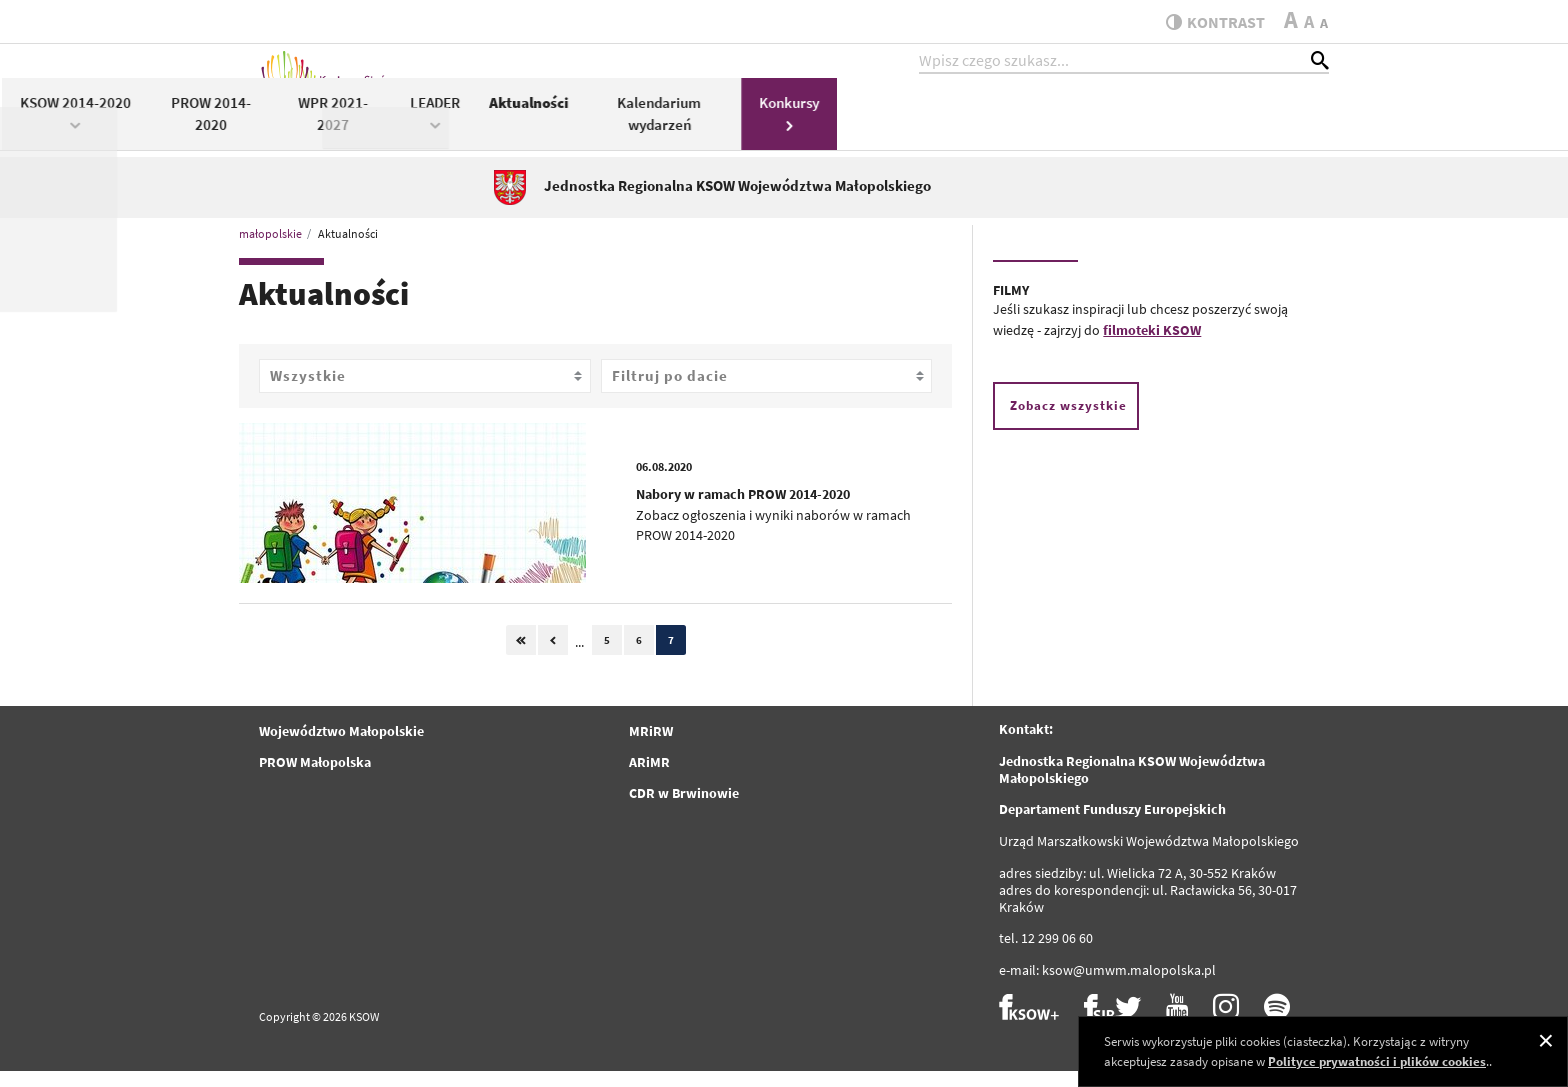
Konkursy (1281, 126)
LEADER (927, 126)
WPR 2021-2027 (825, 128)
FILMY (1011, 307)
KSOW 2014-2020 (566, 126)
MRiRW (651, 748)
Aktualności (1019, 116)
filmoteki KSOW (1152, 347)
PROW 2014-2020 (703, 128)
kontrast (1207, 22)
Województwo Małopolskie (341, 748)
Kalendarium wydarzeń (1151, 128)
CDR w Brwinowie (684, 810)
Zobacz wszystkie (1068, 422)
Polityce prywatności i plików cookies (1377, 1061)
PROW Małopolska (315, 779)
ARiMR (649, 779)
